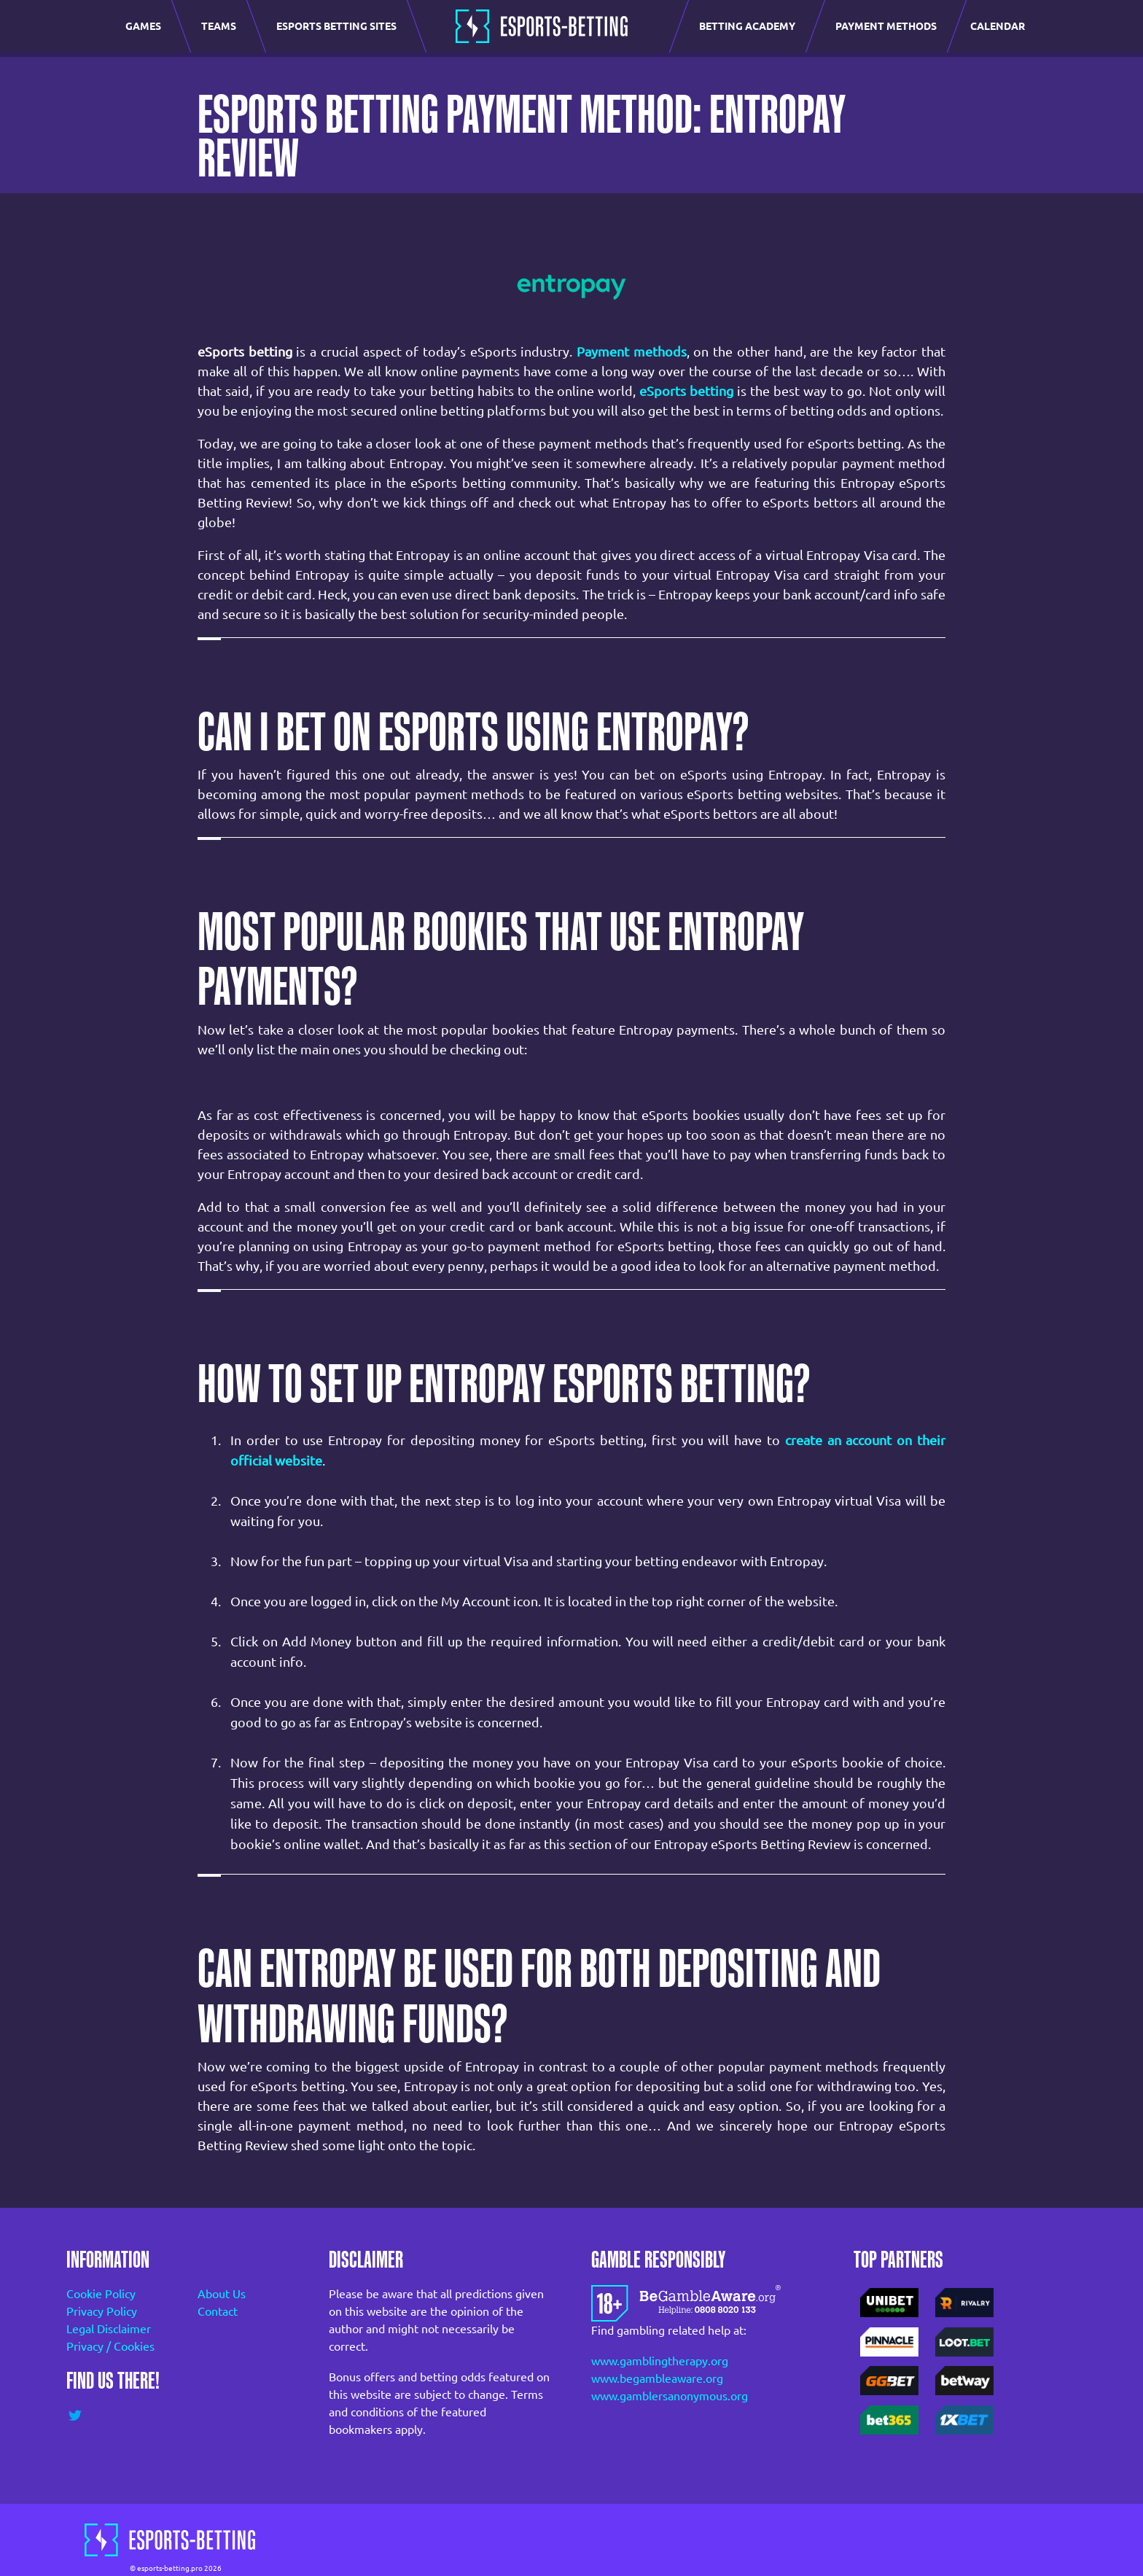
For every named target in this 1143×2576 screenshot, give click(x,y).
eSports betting (686, 391)
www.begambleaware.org (657, 2378)
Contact (218, 2311)
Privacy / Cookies (110, 2346)
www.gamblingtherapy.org (659, 2360)
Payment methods (632, 351)
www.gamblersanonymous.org (669, 2395)
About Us (222, 2293)
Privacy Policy (101, 2311)
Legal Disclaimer (108, 2328)
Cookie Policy (101, 2293)
